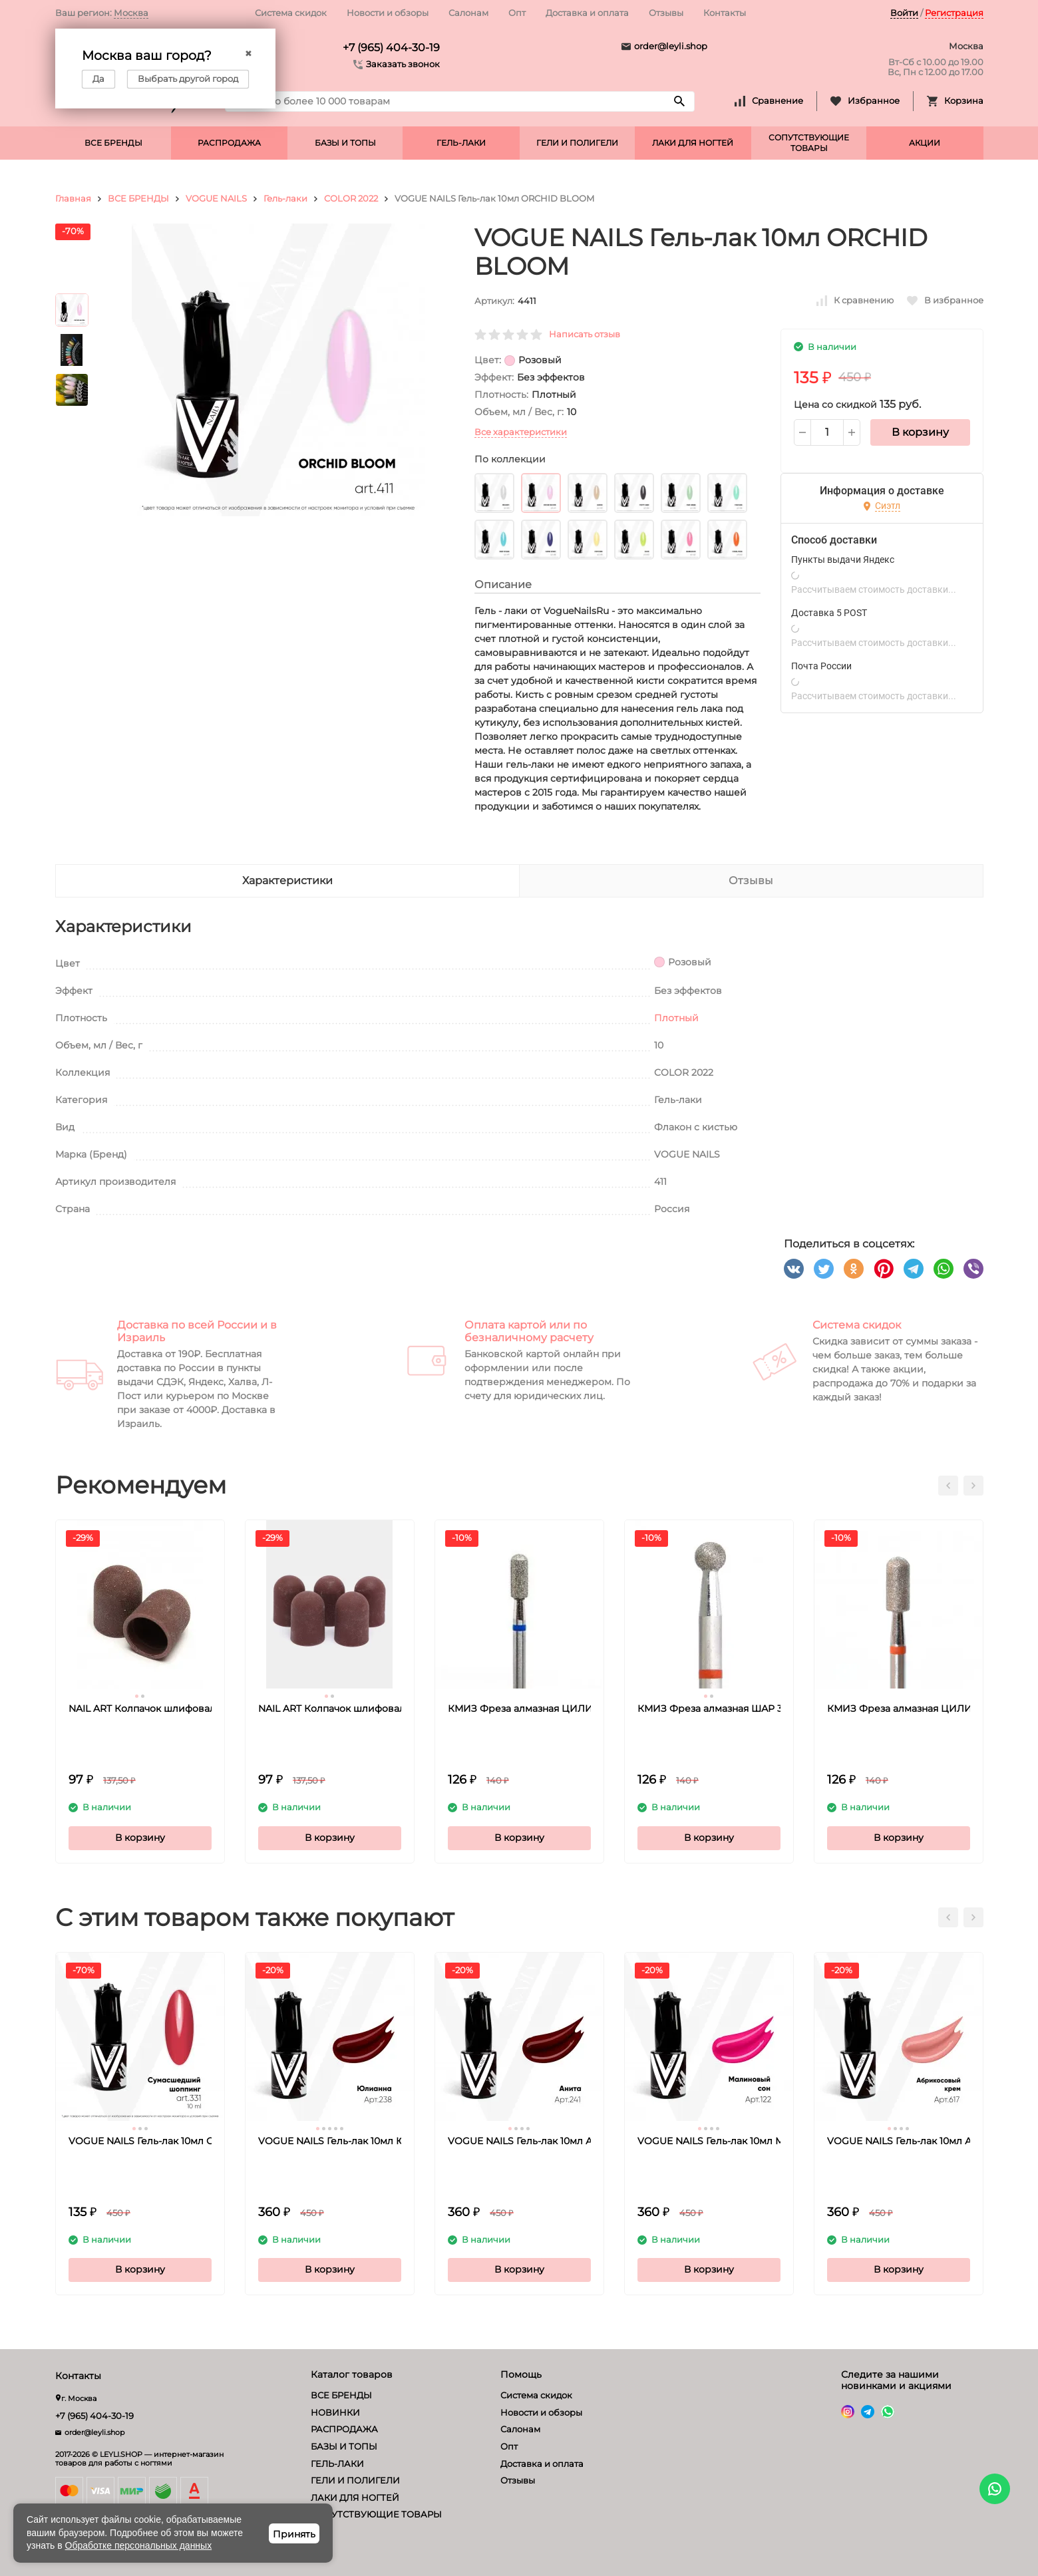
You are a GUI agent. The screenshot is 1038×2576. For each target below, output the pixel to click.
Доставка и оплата (587, 12)
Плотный (676, 1018)
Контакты (724, 12)
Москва (131, 12)
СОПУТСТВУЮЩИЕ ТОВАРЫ (809, 142)
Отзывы (666, 12)
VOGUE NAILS (216, 198)
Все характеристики (520, 431)
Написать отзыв (584, 334)
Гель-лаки (285, 198)
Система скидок (291, 12)
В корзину (920, 432)
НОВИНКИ (335, 2412)
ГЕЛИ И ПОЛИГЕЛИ (577, 143)
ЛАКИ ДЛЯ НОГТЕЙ (692, 143)
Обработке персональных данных (138, 2545)
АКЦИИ (924, 143)
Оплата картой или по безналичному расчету (529, 1331)
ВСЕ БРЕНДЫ (113, 143)
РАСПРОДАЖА (229, 143)
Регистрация (954, 12)
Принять (294, 2534)
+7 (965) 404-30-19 (391, 47)
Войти (904, 12)
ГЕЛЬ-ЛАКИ (461, 143)
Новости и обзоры (388, 12)
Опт (517, 12)
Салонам (468, 12)
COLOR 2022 (351, 198)
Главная (73, 198)
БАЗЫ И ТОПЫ (345, 143)
